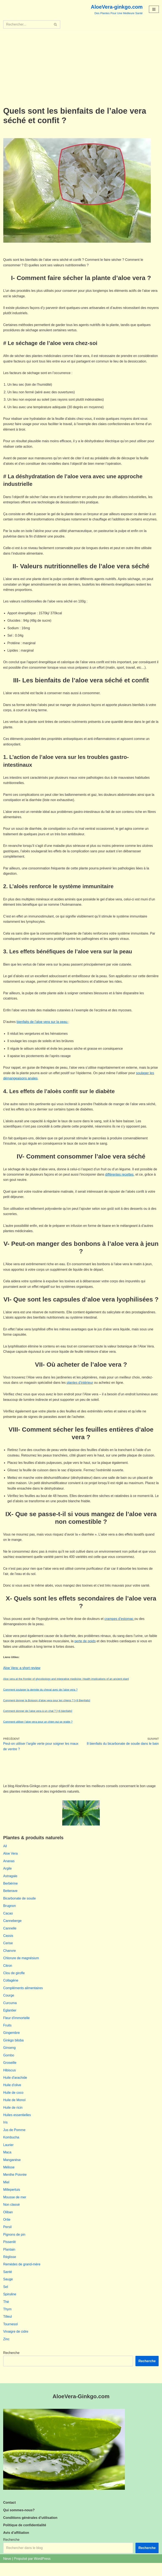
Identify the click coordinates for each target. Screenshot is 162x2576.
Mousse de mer (14, 2209)
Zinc (6, 2352)
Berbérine (10, 1894)
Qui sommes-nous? (19, 2523)
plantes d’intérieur (80, 1392)
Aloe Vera (10, 1864)
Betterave (10, 1901)
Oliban (8, 2224)
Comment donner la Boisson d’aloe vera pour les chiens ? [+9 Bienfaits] (46, 1710)
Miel (6, 2194)
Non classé (11, 2217)
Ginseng (9, 2059)
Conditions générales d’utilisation (30, 2530)
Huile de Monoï (14, 2112)
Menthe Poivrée (15, 2187)
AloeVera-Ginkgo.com (81, 2409)
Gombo (8, 2066)
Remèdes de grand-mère (22, 2277)
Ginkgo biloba (13, 2051)
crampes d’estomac (120, 1629)
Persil (7, 2239)
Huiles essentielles (17, 2127)
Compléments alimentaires (23, 1999)
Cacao (8, 1924)
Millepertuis (11, 2202)
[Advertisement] (81, 62)
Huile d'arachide (15, 2089)
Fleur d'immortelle (16, 2029)
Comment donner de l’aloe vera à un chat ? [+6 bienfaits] (37, 1721)
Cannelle (9, 1939)
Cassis (8, 1946)
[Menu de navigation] (154, 9)
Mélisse (9, 2179)
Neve (7, 2571)
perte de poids (85, 1651)
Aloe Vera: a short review (22, 1678)
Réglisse (9, 2269)
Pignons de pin (14, 2247)
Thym (7, 2322)
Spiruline (9, 2307)
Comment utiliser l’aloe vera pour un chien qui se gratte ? (38, 1732)
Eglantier (9, 2022)
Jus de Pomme (14, 2142)
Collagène (10, 1991)
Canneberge (12, 1931)
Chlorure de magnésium (21, 1969)
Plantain (9, 2262)
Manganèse (12, 2172)
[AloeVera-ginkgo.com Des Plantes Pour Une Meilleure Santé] (117, 9)
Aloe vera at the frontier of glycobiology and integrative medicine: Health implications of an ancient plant (66, 1689)
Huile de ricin (13, 2119)
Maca (7, 2164)
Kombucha (11, 2149)
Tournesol (10, 2337)
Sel (5, 2299)
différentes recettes (120, 1183)
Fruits (7, 2036)
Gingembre (11, 2044)
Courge (8, 2007)
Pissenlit (9, 2254)
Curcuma (10, 2014)
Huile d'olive (12, 2097)
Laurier (8, 2156)
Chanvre (9, 1961)
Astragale (10, 1886)
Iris (5, 2134)
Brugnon (9, 1916)
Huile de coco (13, 2104)
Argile (7, 1879)
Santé (7, 2284)
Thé (6, 2314)
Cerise (8, 1954)
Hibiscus (9, 2081)
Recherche (11, 2365)
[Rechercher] (27, 24)
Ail (5, 1856)
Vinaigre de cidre (15, 2344)
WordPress (42, 2571)
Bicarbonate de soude (19, 1909)
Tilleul (7, 2329)
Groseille (9, 2074)
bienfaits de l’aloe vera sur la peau (43, 1030)
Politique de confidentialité (24, 2538)
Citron (7, 1976)
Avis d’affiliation (16, 2545)
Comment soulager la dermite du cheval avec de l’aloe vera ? (40, 1700)
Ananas (9, 1871)
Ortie (7, 2232)
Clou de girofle (14, 1984)
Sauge (8, 2292)
